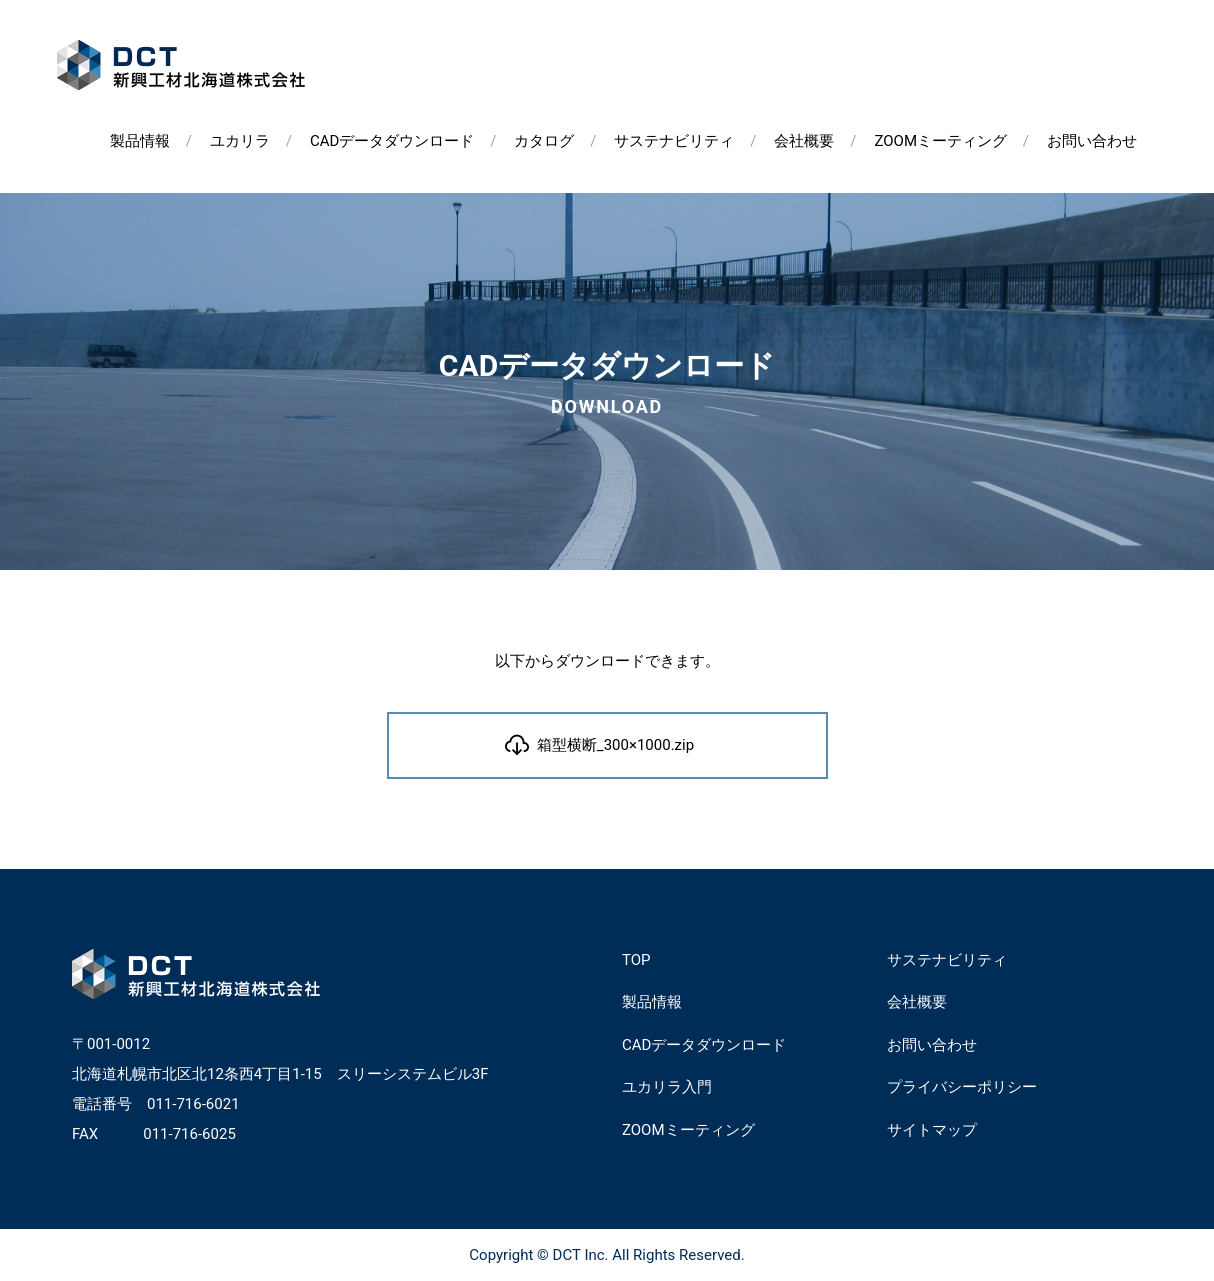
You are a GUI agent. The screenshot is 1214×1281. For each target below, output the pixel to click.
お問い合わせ (1092, 141)
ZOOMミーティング (940, 141)
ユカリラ (240, 141)
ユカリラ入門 (667, 1087)
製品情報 (140, 141)
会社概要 (804, 141)
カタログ (544, 141)
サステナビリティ (674, 141)
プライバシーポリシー (962, 1087)
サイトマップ (932, 1130)
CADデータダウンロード (392, 141)
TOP (636, 960)
